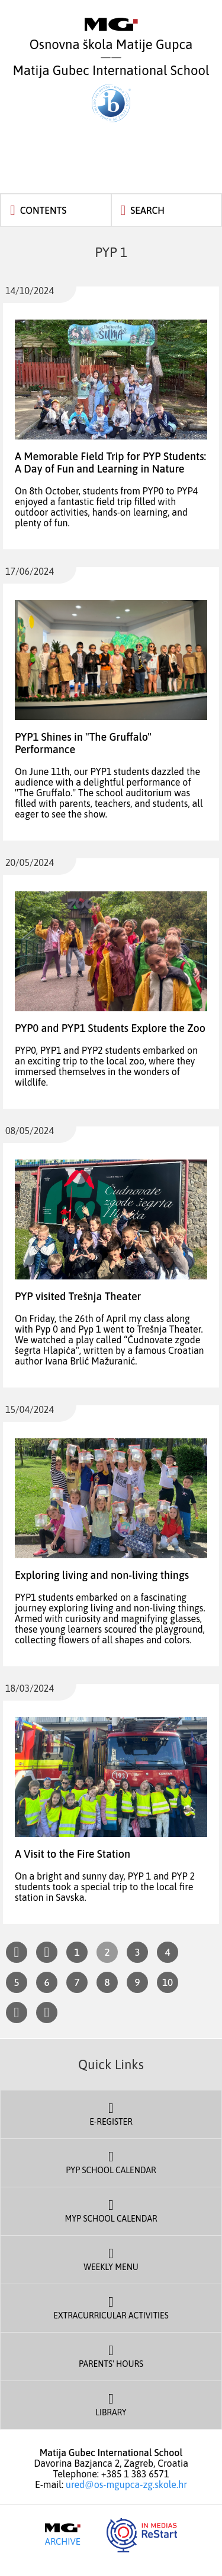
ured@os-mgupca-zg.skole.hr (126, 2484)
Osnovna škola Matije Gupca (111, 35)
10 (167, 1982)
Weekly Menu (111, 2258)
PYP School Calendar (111, 2161)
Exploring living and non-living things (102, 1575)
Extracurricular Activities (111, 2306)
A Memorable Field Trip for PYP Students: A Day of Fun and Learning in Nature (110, 462)
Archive (63, 2534)
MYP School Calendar (111, 2209)
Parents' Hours (111, 2355)
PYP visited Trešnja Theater (78, 1296)
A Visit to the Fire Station (72, 1854)
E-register (111, 2112)
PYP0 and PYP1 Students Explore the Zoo (110, 1028)
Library (111, 2403)
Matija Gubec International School (111, 92)
